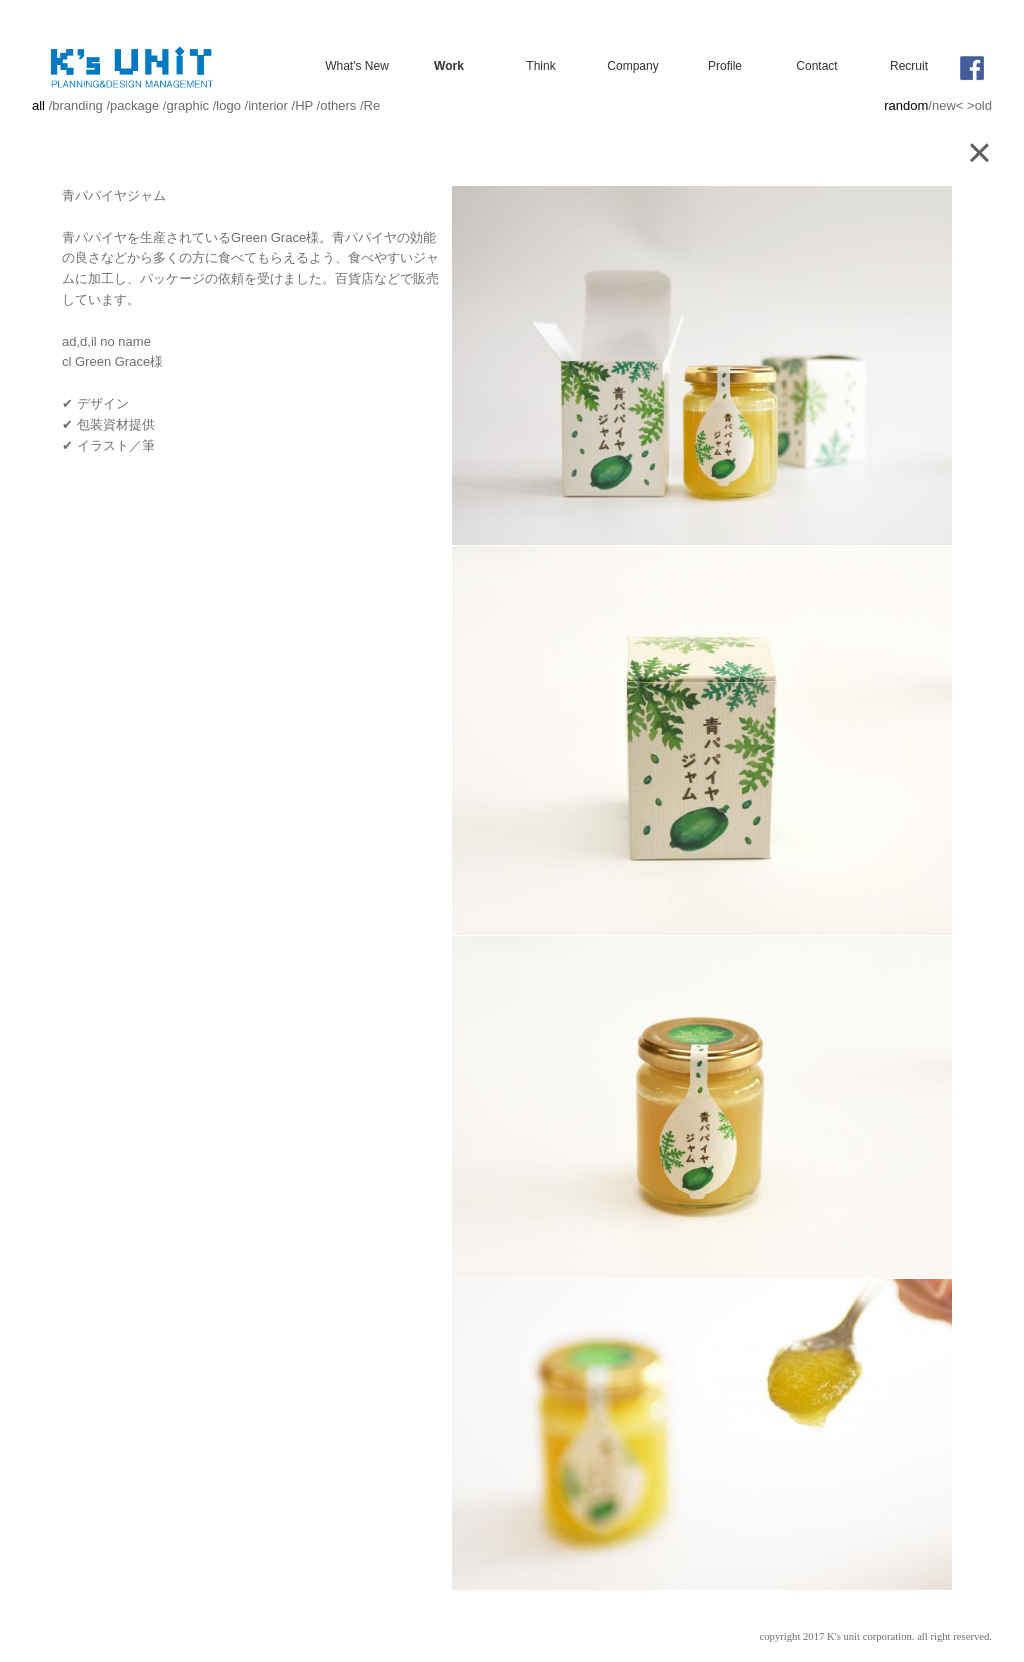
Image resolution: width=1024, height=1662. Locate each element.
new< (947, 105)
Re (372, 105)
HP (304, 105)
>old (979, 105)
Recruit (909, 66)
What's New (357, 66)
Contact (816, 66)
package (134, 105)
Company (632, 66)
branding (77, 105)
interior (268, 105)
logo (228, 105)
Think (540, 66)
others (338, 105)
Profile (725, 66)
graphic (187, 105)
